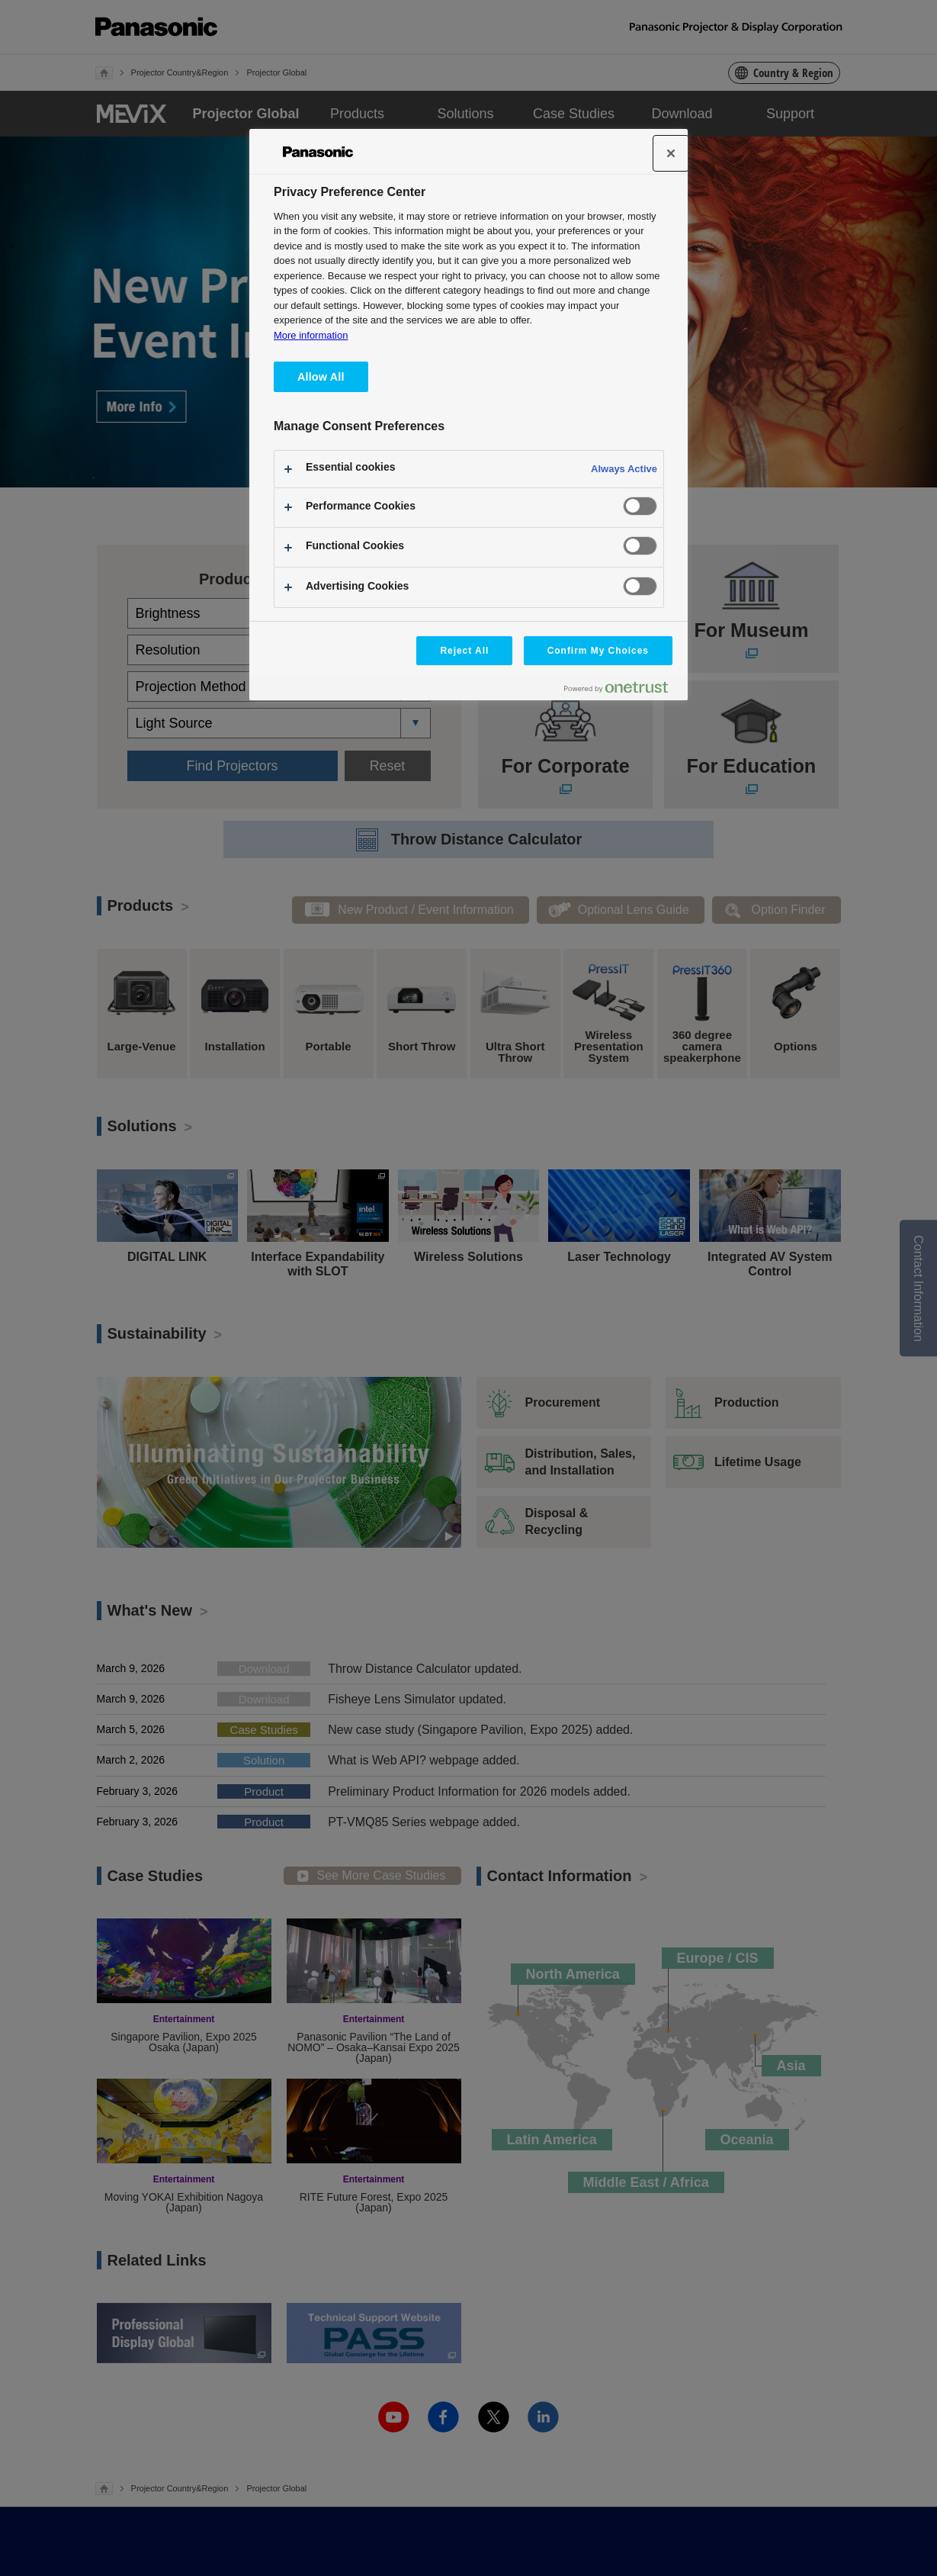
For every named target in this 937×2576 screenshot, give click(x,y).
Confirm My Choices (598, 650)
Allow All (321, 377)
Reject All (464, 650)
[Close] (671, 153)
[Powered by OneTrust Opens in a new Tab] (622, 690)
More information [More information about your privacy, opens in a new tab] (311, 335)
